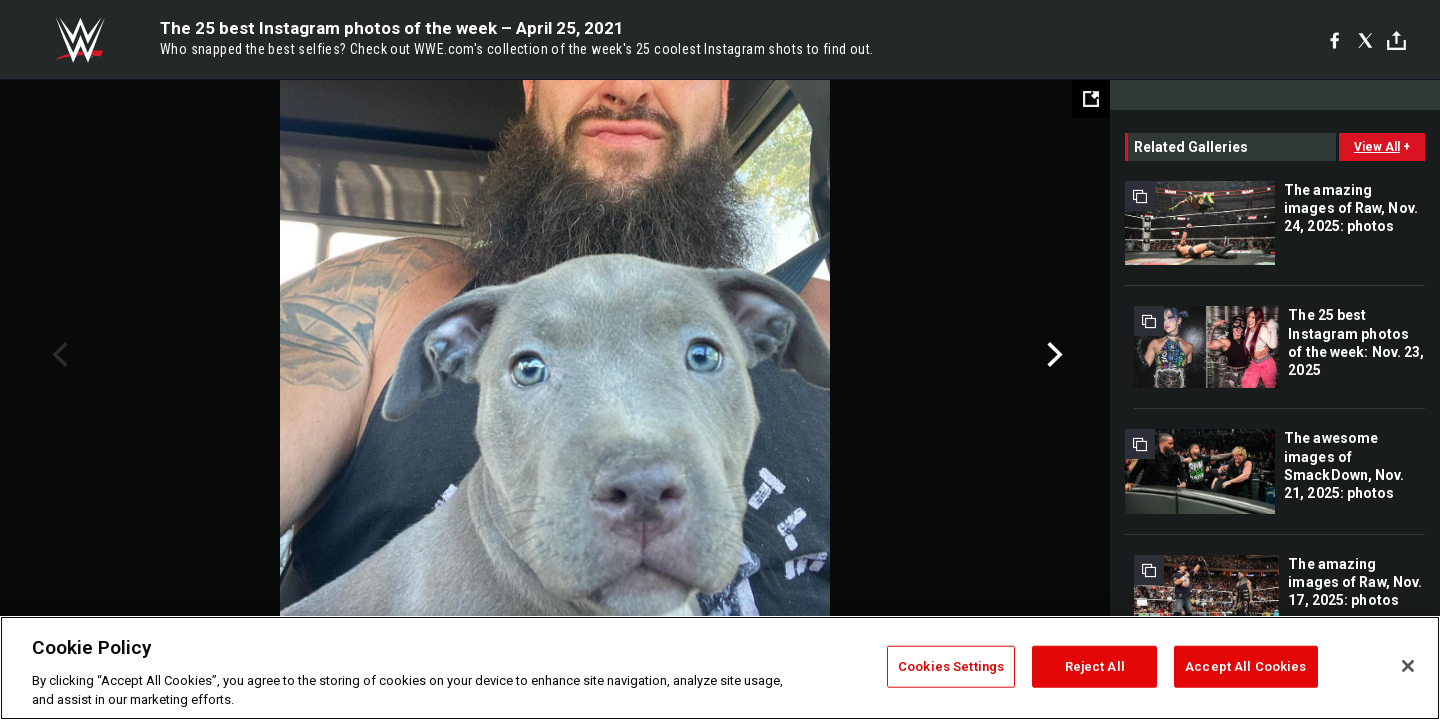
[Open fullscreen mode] (1091, 99)
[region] (720, 668)
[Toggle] (1396, 40)
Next (1052, 355)
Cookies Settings (951, 666)
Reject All (1095, 666)
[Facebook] (1334, 40)
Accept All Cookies (1245, 666)
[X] (1365, 40)
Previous (57, 355)
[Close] (1408, 666)
